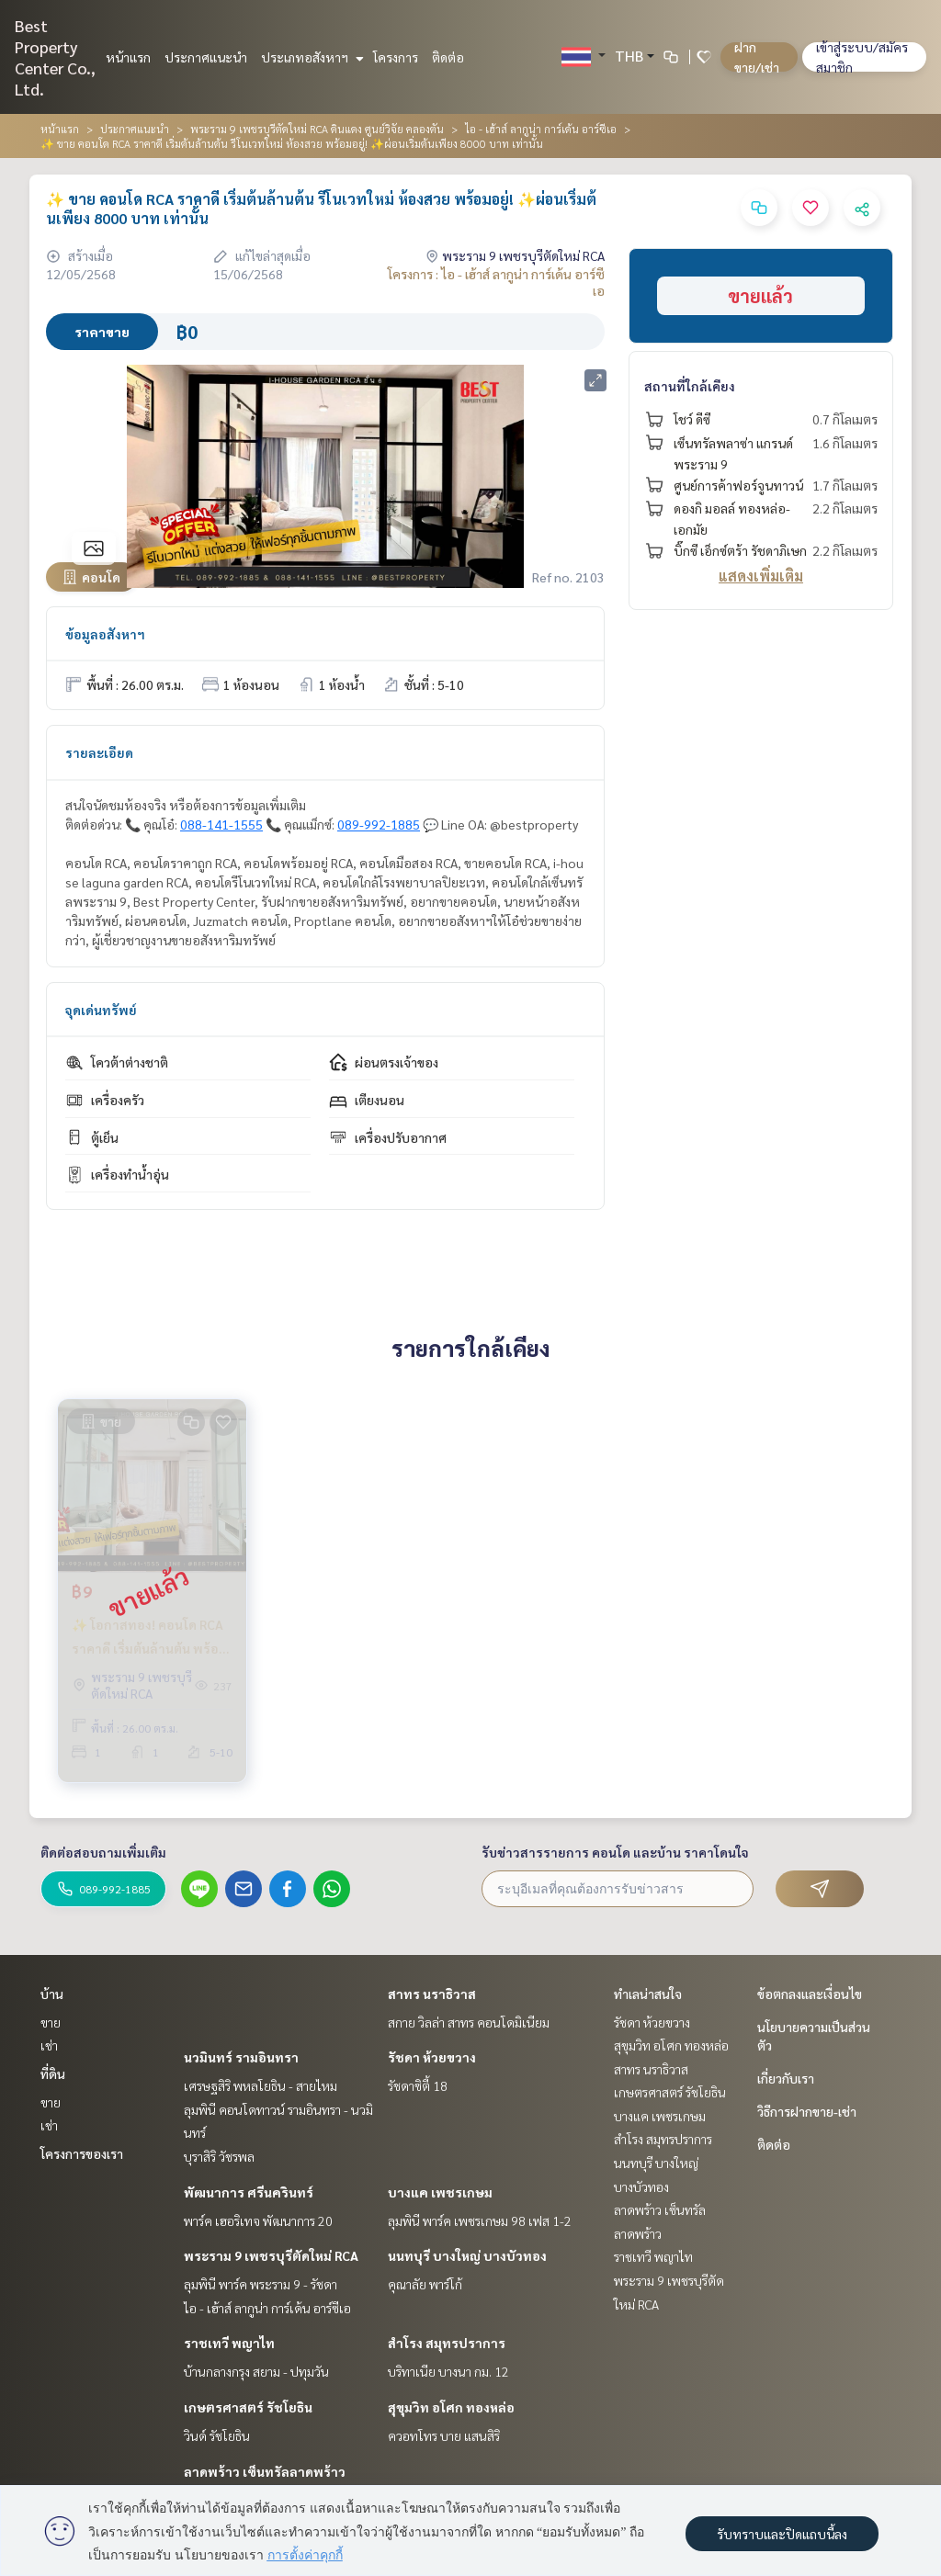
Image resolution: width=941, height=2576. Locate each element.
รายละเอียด (99, 752)
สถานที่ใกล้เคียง (689, 386)
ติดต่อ (448, 57)
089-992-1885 (378, 824)
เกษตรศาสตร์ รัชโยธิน (248, 2407)
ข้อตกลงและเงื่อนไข (809, 1993)
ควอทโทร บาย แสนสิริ (444, 2435)
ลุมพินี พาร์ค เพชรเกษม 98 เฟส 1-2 (480, 2220)
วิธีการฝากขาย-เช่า (806, 2111)
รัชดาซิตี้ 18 (418, 2085)
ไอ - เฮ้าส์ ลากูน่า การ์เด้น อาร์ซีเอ (541, 128)
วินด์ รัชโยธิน (217, 2435)
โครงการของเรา (81, 2153)
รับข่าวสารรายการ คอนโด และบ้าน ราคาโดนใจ (615, 1852)
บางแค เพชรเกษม (440, 2192)
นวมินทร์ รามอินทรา (241, 2057)
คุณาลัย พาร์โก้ (425, 2284)
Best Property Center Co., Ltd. (55, 57)
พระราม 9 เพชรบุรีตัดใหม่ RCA (271, 2255)
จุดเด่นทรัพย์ (101, 1009)
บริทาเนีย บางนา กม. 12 (448, 2371)
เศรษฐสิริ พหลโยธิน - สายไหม (260, 2085)
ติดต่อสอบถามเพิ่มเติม (103, 1852)
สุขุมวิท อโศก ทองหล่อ (451, 2407)
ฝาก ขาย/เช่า (756, 57)
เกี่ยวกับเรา (785, 2078)
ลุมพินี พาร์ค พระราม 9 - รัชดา (260, 2284)
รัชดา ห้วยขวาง (432, 2057)
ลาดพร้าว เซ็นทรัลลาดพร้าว (265, 2471)
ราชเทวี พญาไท (229, 2342)
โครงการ (395, 57)
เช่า (49, 2045)
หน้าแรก (128, 57)
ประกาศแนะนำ (205, 57)
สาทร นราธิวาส (432, 1993)
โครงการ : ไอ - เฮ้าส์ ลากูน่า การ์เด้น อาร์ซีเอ (496, 282)
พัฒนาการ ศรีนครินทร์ (248, 2192)
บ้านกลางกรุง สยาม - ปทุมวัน (256, 2371)
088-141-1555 (221, 824)
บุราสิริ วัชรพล (219, 2156)
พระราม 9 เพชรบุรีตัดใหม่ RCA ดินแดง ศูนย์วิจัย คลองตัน (317, 128)
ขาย (50, 2022)
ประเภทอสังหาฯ (310, 57)
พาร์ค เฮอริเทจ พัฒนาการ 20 (258, 2220)
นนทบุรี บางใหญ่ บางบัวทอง (467, 2255)
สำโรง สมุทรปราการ (446, 2342)
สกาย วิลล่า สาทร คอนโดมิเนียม (469, 2022)
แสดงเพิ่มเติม (761, 575)
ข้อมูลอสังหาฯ (105, 634)
